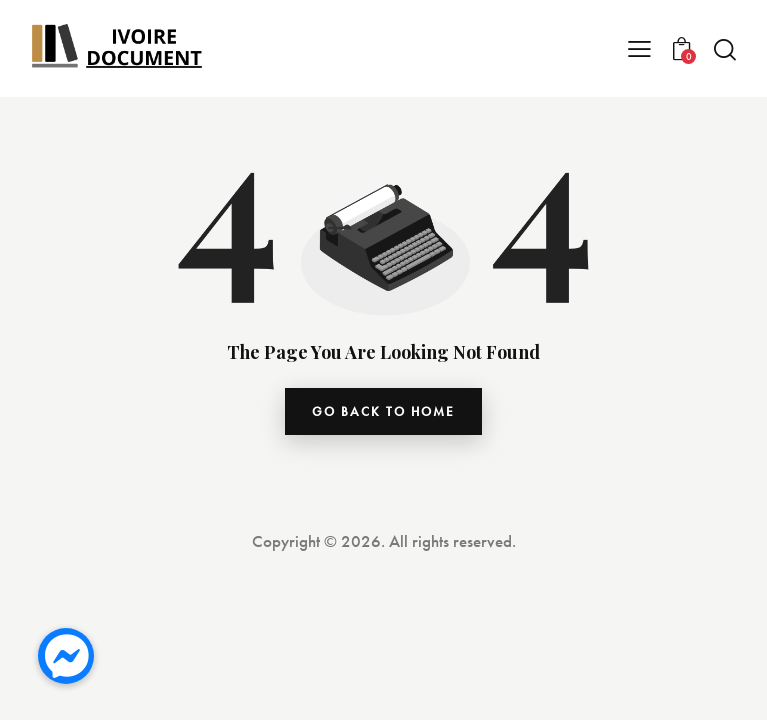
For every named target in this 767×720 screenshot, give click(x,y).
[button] (66, 656)
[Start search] (724, 49)
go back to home (383, 411)
